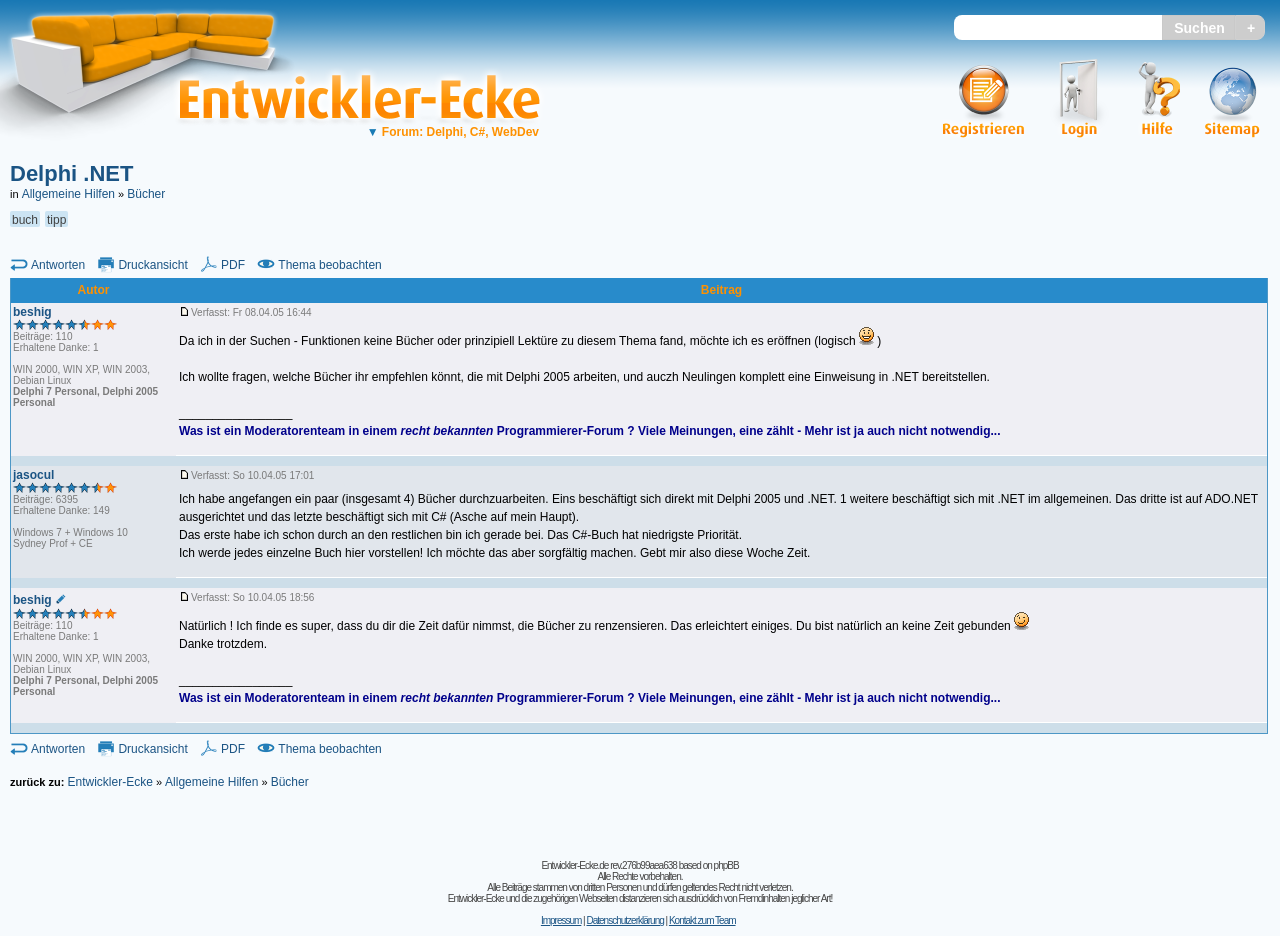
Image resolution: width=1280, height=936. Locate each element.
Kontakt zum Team (702, 920)
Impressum (561, 920)
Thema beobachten (329, 265)
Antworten (58, 265)
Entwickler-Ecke (109, 782)
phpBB (726, 865)
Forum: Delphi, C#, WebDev (453, 132)
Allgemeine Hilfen (68, 194)
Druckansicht (152, 265)
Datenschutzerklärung (624, 920)
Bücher (146, 194)
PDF (233, 265)
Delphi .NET (71, 173)
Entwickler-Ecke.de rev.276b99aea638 (608, 865)
